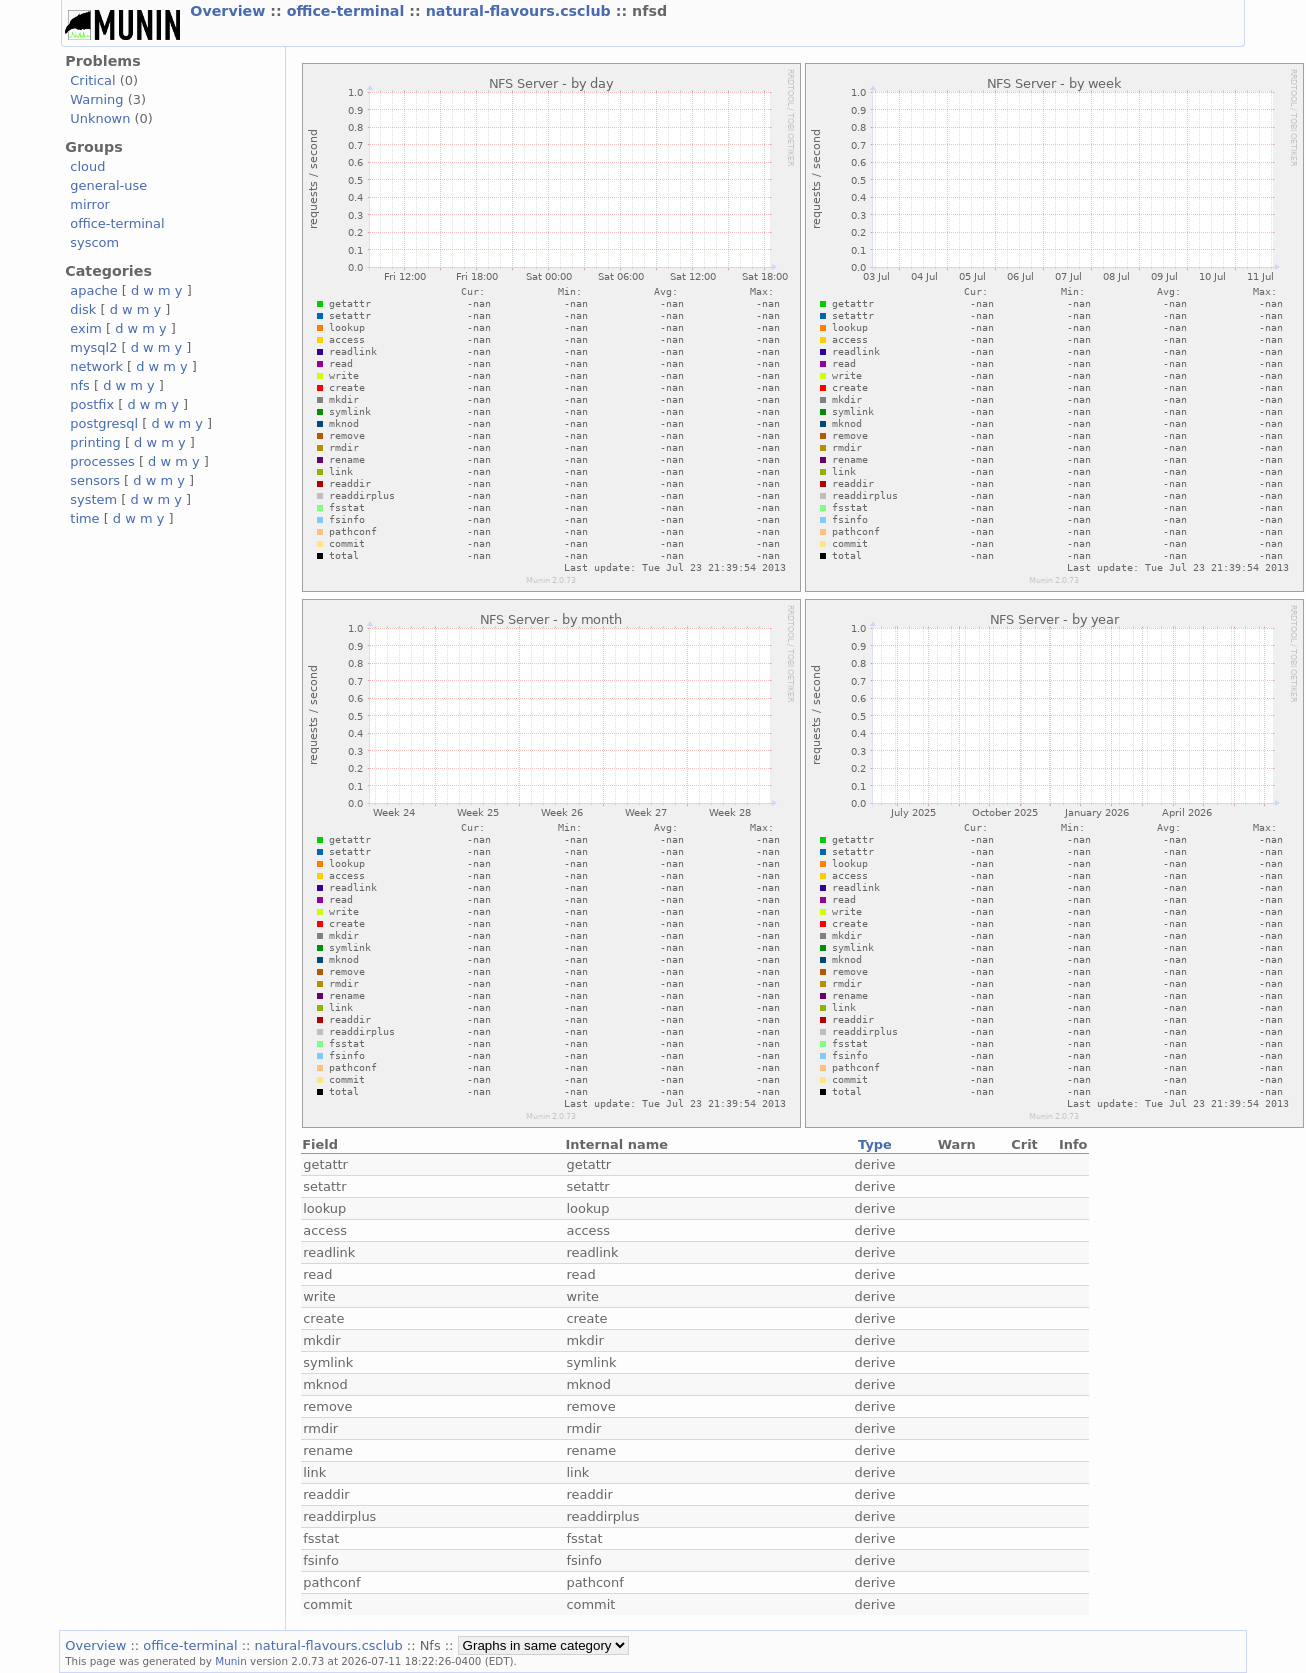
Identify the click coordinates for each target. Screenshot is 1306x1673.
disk (83, 309)
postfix (92, 404)
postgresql (104, 423)
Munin (231, 1661)
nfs (80, 385)
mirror (90, 204)
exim (86, 328)
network (96, 366)
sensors (95, 480)
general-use (108, 185)
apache (93, 290)
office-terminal (348, 11)
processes (102, 461)
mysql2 (93, 347)
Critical (92, 80)
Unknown (100, 118)
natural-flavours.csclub (521, 11)
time (84, 518)
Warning (96, 99)
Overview (230, 11)
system (93, 499)
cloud (87, 166)
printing (95, 442)
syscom (94, 242)
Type (875, 1144)
